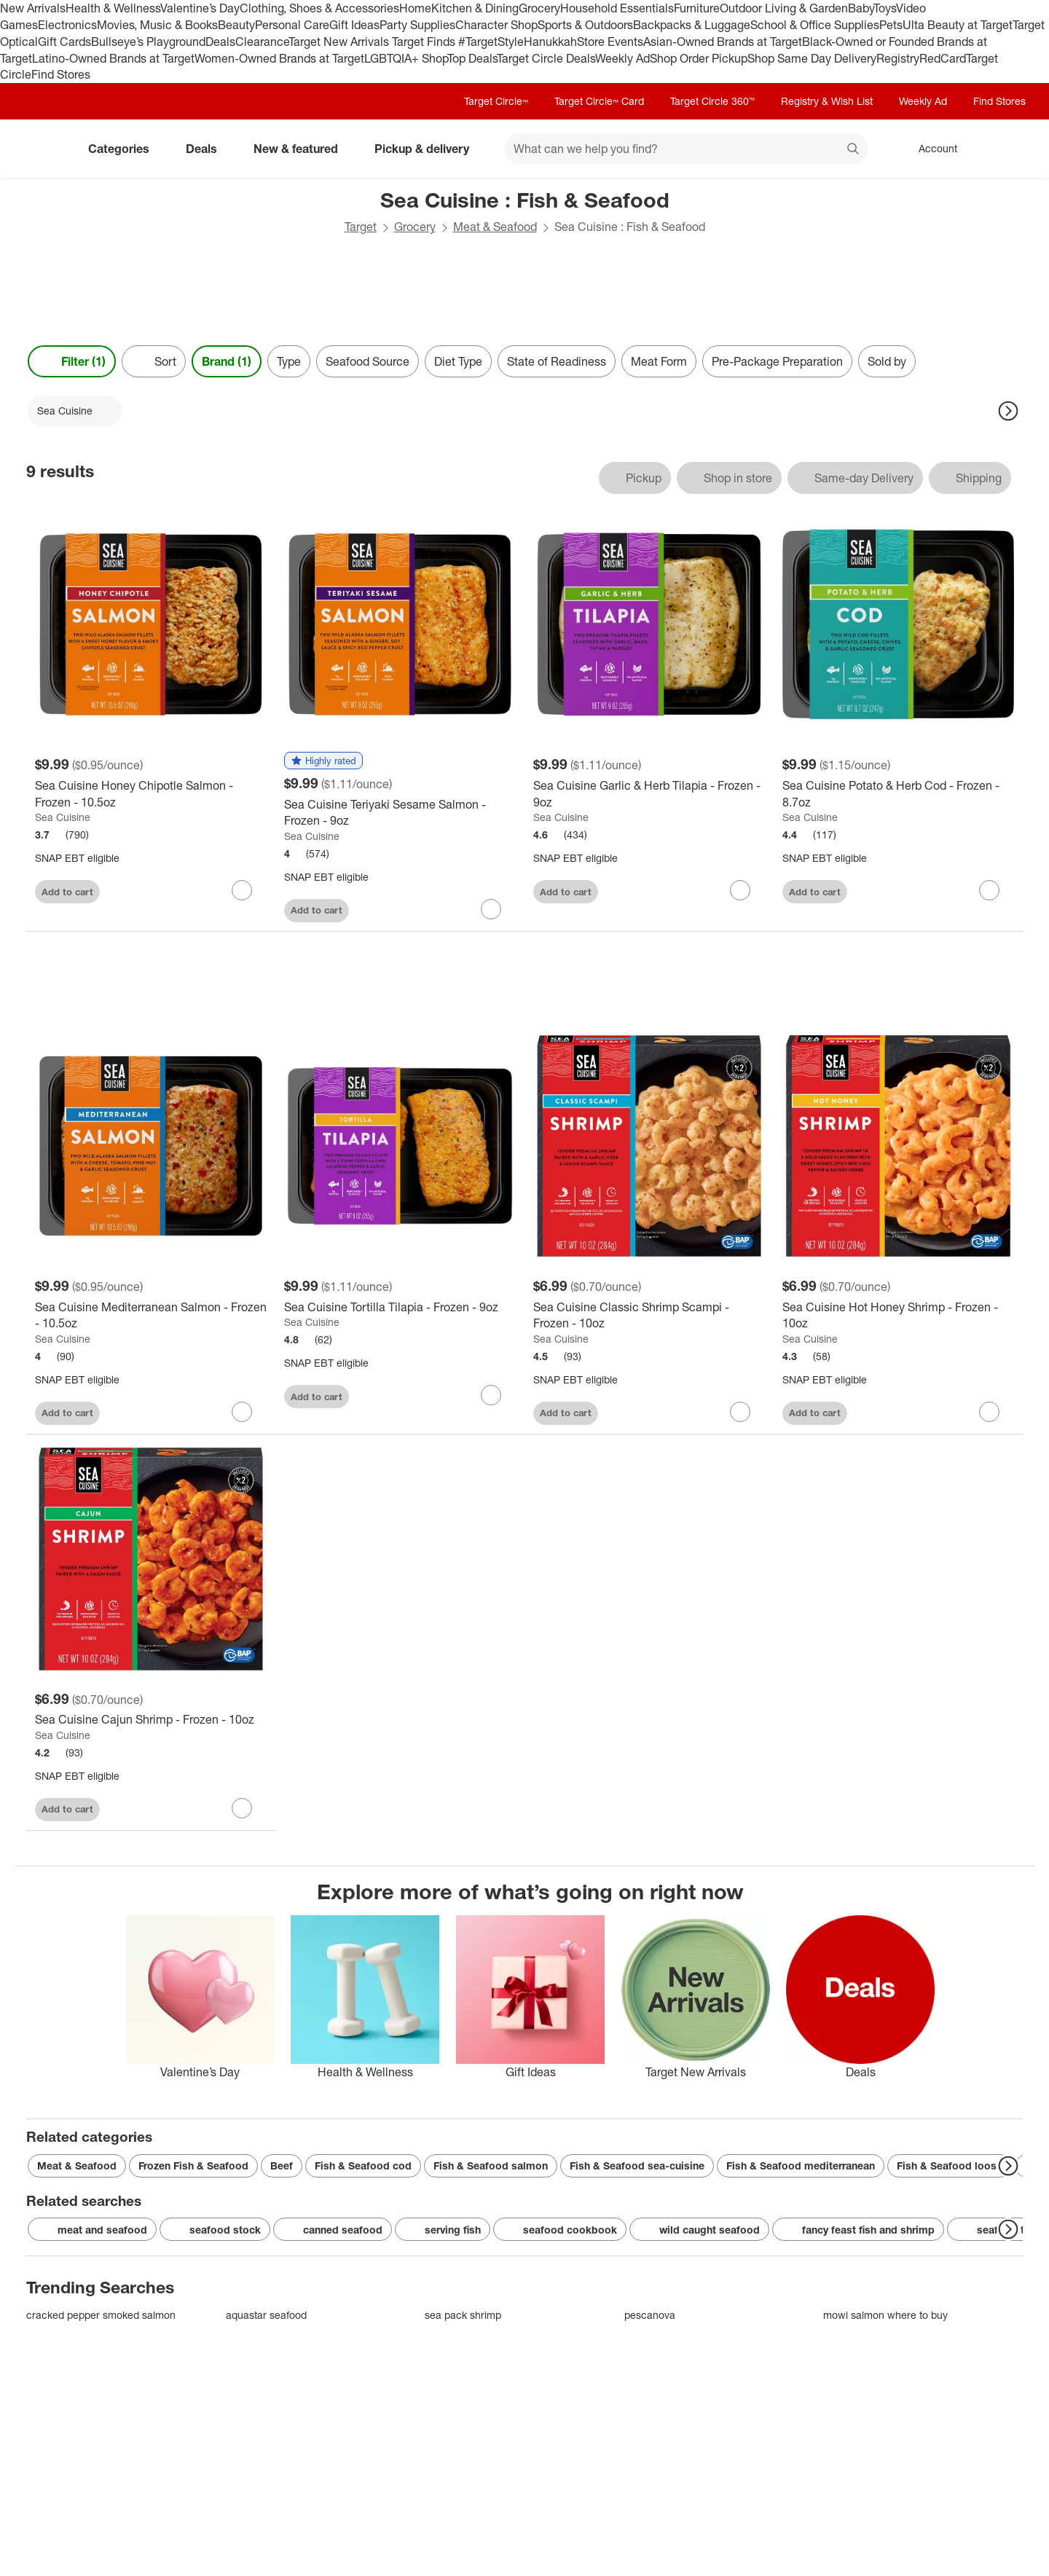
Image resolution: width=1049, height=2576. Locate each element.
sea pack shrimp (463, 2314)
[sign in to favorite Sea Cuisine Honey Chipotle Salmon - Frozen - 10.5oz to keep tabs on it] (242, 890)
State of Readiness (556, 361)
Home (415, 8)
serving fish (442, 2230)
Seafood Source (367, 361)
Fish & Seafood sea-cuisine (637, 2165)
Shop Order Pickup (698, 58)
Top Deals (472, 58)
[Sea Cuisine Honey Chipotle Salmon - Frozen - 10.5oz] (151, 794)
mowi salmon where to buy (885, 2314)
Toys (884, 8)
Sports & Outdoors (585, 24)
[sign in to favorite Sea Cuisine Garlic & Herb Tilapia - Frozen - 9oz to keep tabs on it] (740, 890)
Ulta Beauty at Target (958, 24)
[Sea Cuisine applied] (75, 411)
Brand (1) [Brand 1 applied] (226, 361)
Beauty (236, 24)
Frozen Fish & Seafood (193, 2165)
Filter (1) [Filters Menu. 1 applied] (72, 361)
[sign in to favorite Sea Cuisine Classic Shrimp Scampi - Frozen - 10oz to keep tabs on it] (740, 1412)
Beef (281, 2165)
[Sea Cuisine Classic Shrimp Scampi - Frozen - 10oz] (649, 1315)
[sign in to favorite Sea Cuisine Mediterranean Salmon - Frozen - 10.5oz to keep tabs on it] (242, 1412)
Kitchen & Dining (475, 8)
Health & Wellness (113, 8)
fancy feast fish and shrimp (858, 2230)
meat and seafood (92, 2230)
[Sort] (154, 361)
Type (289, 361)
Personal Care (292, 24)
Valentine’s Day (200, 8)
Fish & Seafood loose (949, 2165)
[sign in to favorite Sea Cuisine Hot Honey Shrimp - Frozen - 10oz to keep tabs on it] (989, 1412)
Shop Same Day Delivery (811, 58)
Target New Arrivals (340, 41)
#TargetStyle (491, 41)
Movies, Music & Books (157, 24)
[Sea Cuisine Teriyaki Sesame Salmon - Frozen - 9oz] (400, 813)
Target (361, 226)
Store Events (610, 41)
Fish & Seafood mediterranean (800, 2165)
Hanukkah (550, 41)
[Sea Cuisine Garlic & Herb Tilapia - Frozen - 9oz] (649, 794)
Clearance (261, 41)
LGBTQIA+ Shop (405, 58)
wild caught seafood (699, 2230)
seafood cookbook (560, 2230)
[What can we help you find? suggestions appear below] (686, 149)
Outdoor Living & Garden (784, 8)
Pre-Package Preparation (777, 361)
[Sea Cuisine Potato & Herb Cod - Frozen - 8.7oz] (898, 794)
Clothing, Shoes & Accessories (319, 8)
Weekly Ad (622, 58)
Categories (124, 148)
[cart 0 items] (1004, 149)
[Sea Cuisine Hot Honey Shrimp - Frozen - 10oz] (898, 1315)
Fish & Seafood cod (363, 2165)
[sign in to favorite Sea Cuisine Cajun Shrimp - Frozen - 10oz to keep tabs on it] (242, 1808)
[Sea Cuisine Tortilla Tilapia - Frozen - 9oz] (400, 1307)
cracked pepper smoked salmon (101, 2314)
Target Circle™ (496, 101)
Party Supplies (417, 24)
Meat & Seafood (495, 226)
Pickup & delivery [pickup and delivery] (427, 148)
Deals (220, 41)
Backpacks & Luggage (691, 24)
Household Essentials (617, 8)
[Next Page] (1008, 411)
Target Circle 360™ (712, 101)
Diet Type (458, 361)
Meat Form (659, 361)
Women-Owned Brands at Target (279, 58)
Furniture (697, 8)
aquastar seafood (266, 2314)
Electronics (67, 24)
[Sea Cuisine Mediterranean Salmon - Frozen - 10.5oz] (151, 1315)
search (854, 150)
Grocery (539, 8)
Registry (897, 58)
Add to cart (67, 892)
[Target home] (46, 148)
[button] (323, 761)
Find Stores (60, 74)
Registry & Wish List (827, 101)
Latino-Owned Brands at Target (113, 58)
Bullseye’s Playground (148, 41)
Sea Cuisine (62, 817)
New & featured (302, 148)
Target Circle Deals (546, 58)
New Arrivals (33, 8)
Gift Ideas (354, 24)
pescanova (649, 2314)
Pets (891, 24)
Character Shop (496, 24)
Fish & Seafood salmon (490, 2165)
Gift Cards (64, 41)
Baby (860, 8)
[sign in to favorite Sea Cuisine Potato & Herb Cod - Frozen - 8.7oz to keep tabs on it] (989, 890)
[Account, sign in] (930, 149)
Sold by (887, 361)
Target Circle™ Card (599, 101)
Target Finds (425, 41)
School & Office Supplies (814, 24)
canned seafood (332, 2230)
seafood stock (215, 2230)
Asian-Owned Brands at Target (722, 41)
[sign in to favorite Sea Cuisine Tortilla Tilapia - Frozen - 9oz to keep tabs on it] (491, 1395)
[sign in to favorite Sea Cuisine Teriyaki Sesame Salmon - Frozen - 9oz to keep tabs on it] (491, 909)
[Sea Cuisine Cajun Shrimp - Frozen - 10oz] (151, 1719)
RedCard (942, 58)
